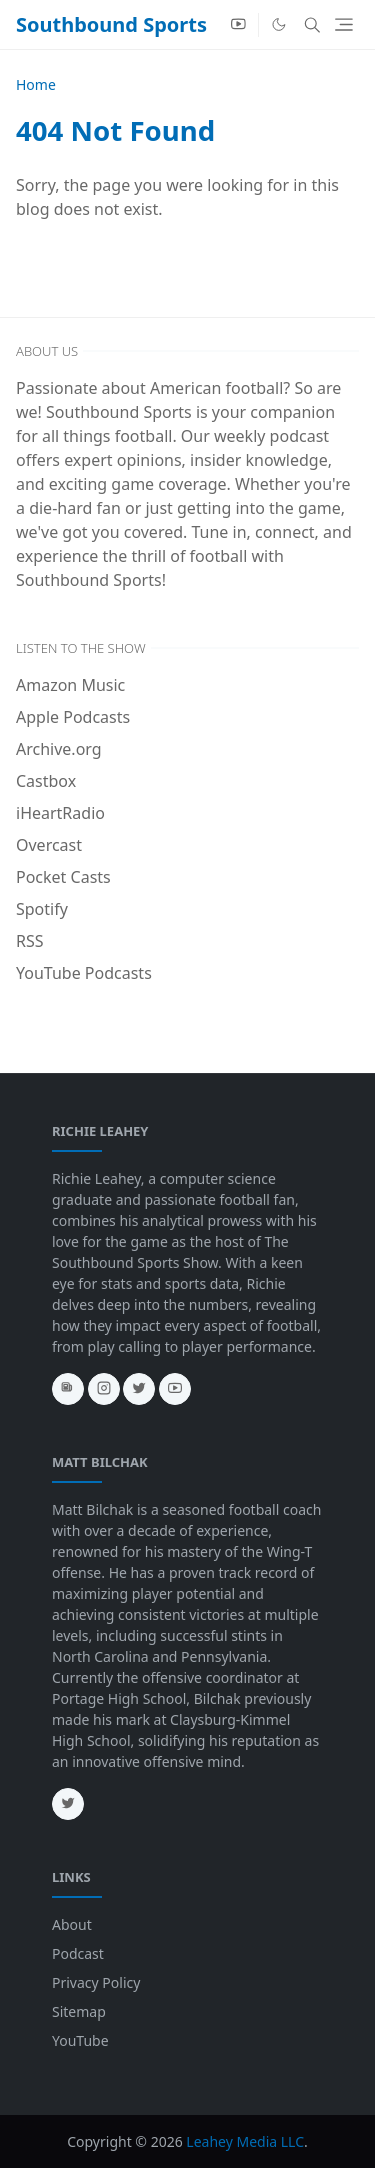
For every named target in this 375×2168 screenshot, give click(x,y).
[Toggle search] (312, 25)
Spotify (42, 909)
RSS (30, 941)
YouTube (80, 2040)
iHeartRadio (60, 813)
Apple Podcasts (73, 717)
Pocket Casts (63, 877)
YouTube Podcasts (84, 973)
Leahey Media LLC (245, 2141)
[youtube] (238, 25)
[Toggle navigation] (344, 24)
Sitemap (79, 2011)
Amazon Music (70, 685)
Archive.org (59, 749)
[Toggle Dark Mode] (279, 24)
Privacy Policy (96, 1982)
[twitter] (139, 1389)
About (72, 1924)
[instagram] (104, 1389)
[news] (68, 1389)
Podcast (78, 1953)
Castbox (46, 781)
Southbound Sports (111, 24)
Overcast (49, 845)
